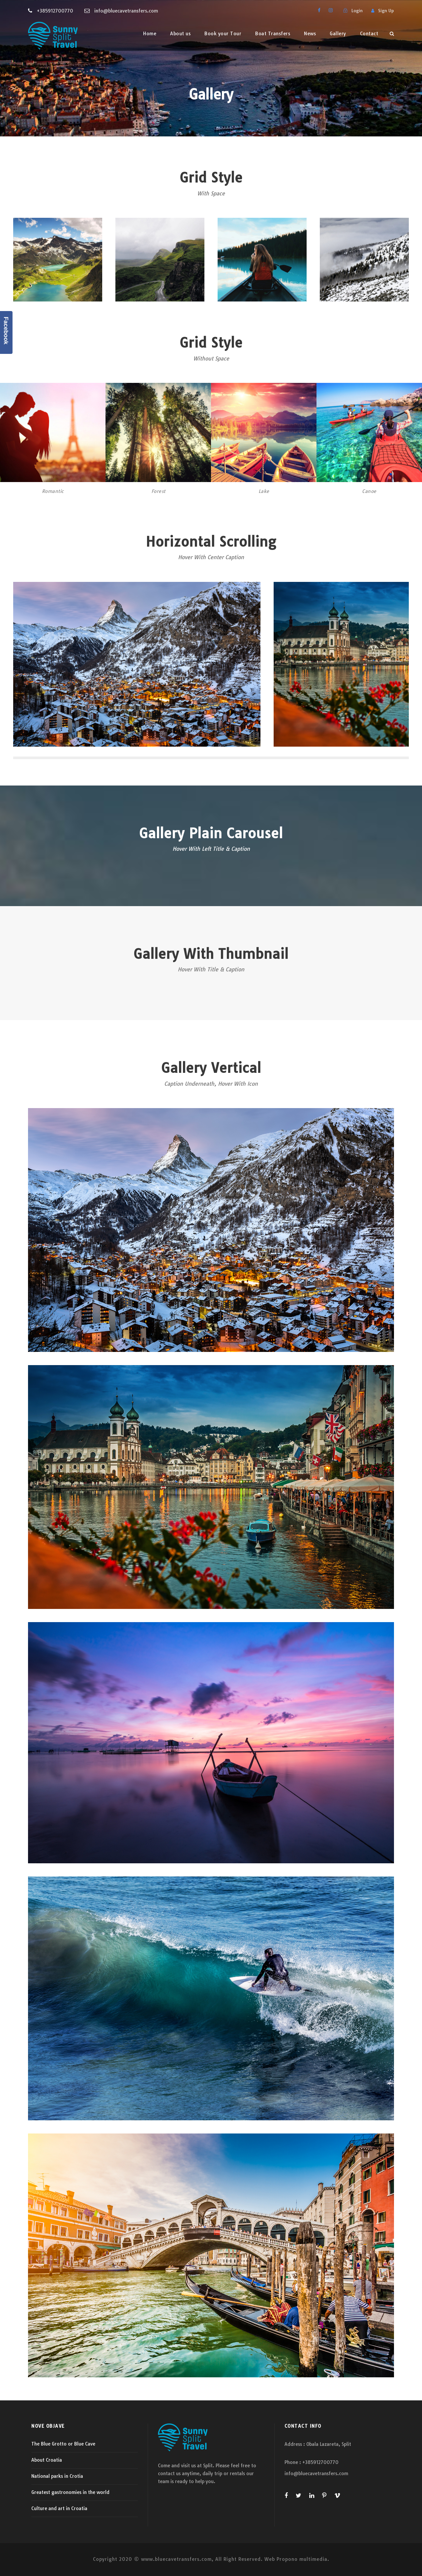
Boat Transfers (272, 34)
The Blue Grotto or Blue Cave (63, 2444)
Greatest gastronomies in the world (70, 2492)
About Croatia (46, 2460)
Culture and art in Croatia (59, 2508)
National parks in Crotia (57, 2476)
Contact (369, 34)
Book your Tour (222, 34)
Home (149, 34)
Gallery (338, 34)
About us (180, 34)
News (310, 34)
